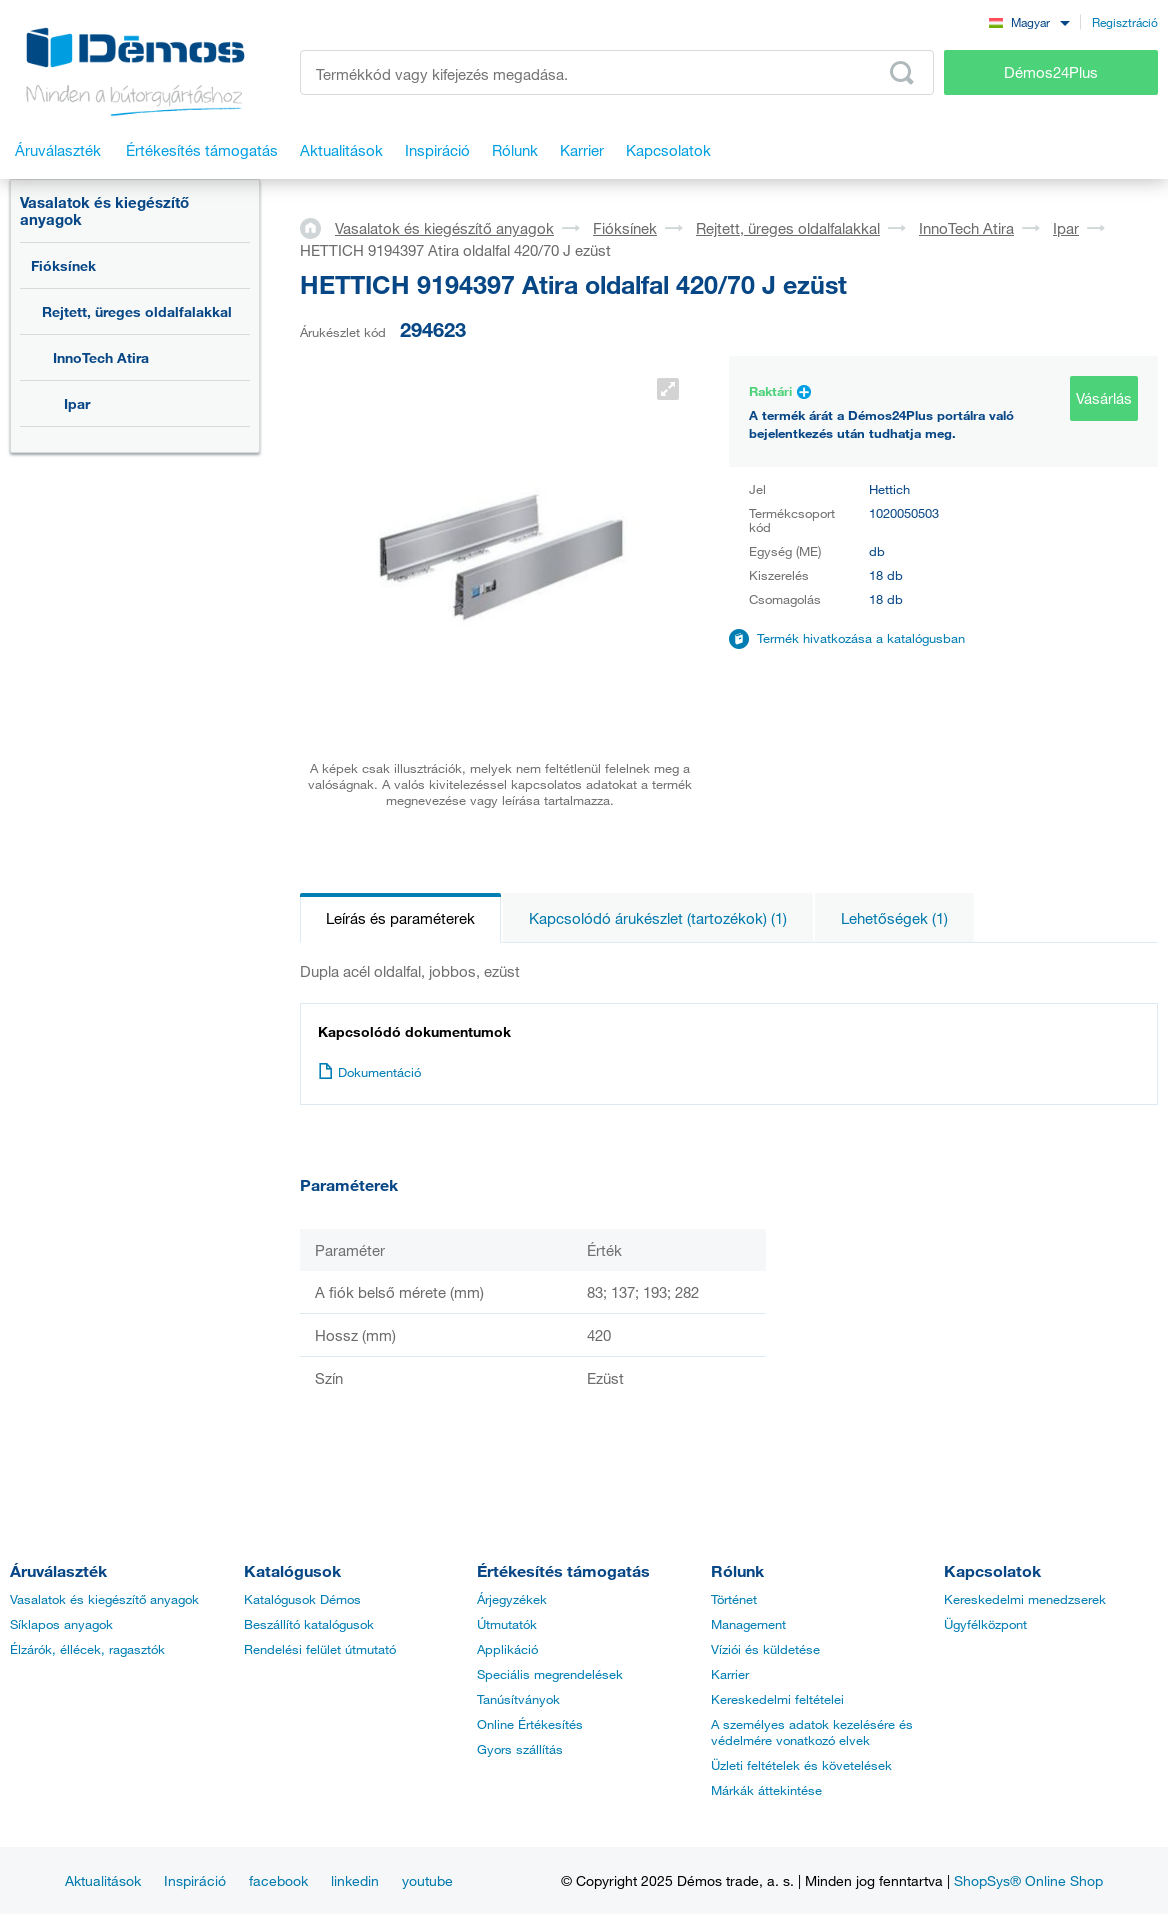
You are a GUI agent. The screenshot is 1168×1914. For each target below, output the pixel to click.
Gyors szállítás (520, 1749)
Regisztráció (1125, 22)
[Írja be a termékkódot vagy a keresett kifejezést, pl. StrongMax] (617, 72)
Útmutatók (507, 1624)
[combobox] (1029, 21)
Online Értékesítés (530, 1724)
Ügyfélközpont (985, 1624)
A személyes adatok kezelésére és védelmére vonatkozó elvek (812, 1732)
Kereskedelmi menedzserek (1025, 1599)
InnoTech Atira (101, 357)
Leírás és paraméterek (400, 918)
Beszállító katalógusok (309, 1624)
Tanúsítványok (518, 1699)
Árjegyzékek (512, 1599)
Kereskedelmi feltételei (777, 1699)
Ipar (77, 403)
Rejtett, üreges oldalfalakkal (137, 311)
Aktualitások (103, 1880)
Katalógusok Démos (302, 1599)
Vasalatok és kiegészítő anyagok (104, 210)
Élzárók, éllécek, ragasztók (87, 1649)
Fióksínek (63, 265)
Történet (734, 1599)
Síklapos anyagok (61, 1624)
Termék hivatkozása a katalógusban (861, 638)
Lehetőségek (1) (894, 918)
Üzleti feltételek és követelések (801, 1765)
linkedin (355, 1880)
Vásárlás (1104, 398)
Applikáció (507, 1649)
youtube (427, 1880)
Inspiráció (195, 1880)
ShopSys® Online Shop (1028, 1880)
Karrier (730, 1674)
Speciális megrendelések (550, 1674)
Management (748, 1624)
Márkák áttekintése (766, 1790)
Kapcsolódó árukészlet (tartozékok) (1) (658, 918)
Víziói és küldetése (765, 1649)
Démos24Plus (1051, 72)
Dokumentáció (369, 1072)
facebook (278, 1880)
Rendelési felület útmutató (320, 1649)
